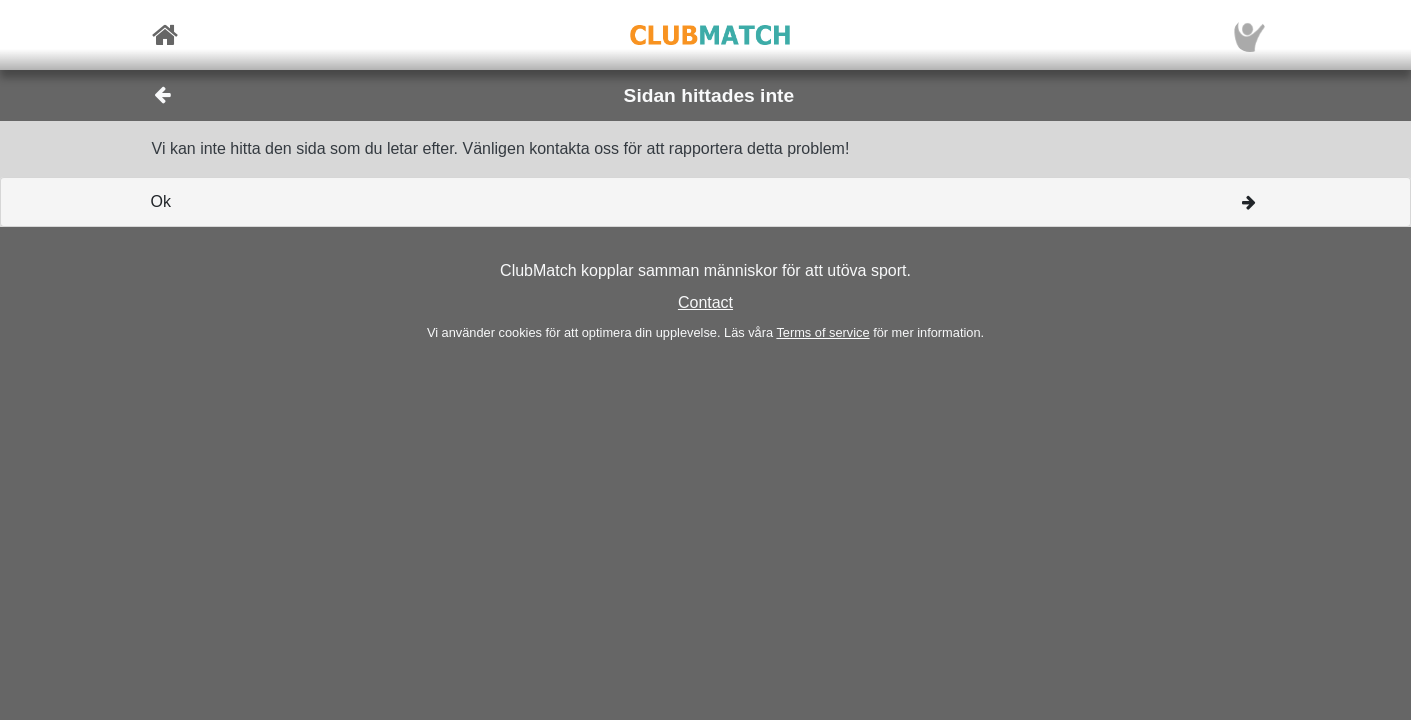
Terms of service (822, 332)
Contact (705, 302)
